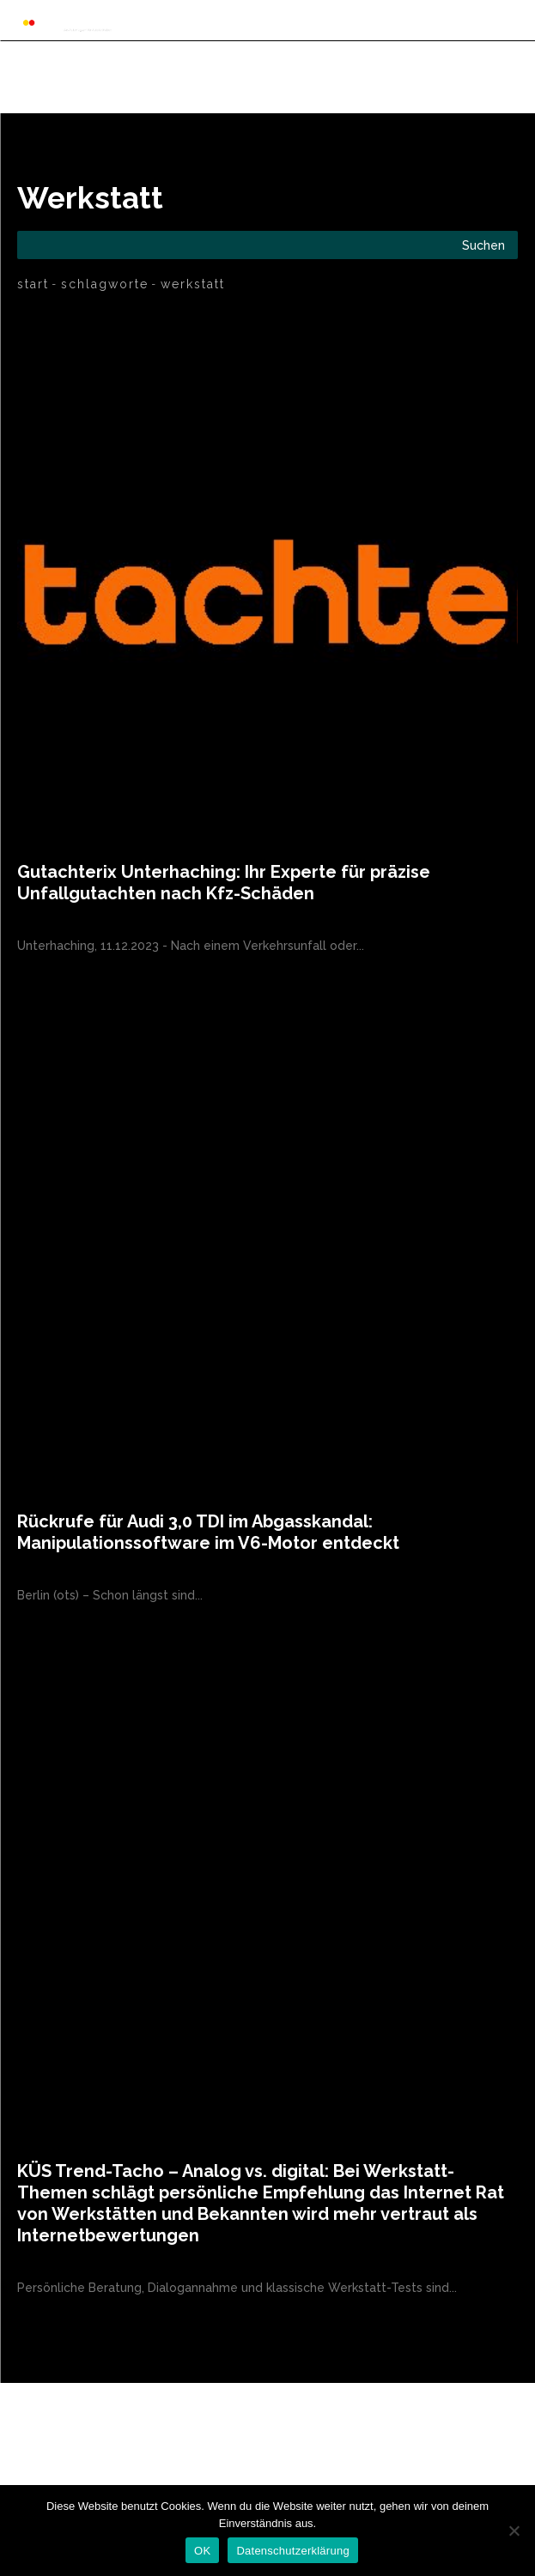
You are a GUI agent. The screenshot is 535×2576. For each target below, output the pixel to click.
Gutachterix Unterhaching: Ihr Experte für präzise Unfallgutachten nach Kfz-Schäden (223, 883)
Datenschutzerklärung (292, 2550)
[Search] (483, 245)
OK (202, 2550)
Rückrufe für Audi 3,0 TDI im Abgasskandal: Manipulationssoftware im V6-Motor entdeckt (208, 1532)
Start (33, 284)
